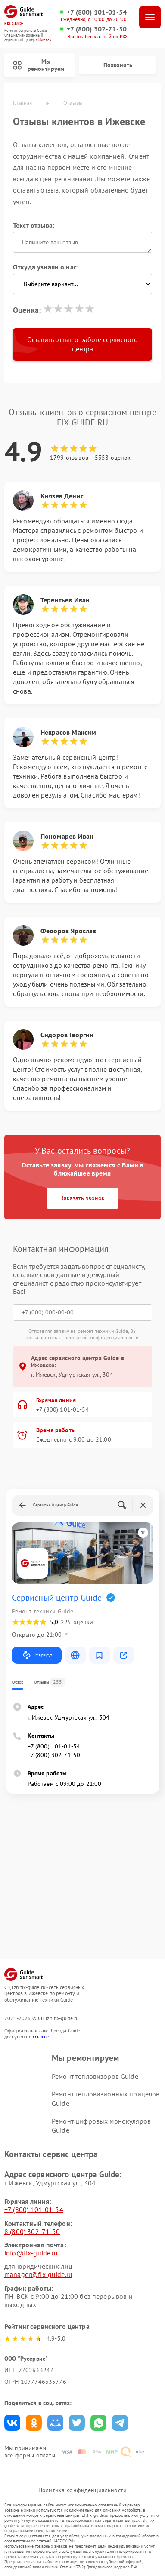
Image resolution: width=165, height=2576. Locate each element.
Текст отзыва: (33, 225)
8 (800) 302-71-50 (32, 2231)
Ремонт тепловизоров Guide (95, 2076)
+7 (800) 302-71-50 (97, 29)
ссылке (41, 2036)
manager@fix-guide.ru (38, 2274)
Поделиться (12, 2423)
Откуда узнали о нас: (45, 267)
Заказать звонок (82, 1198)
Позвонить (117, 65)
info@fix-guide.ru (31, 2253)
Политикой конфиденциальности (100, 1337)
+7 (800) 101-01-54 (97, 12)
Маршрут (37, 1655)
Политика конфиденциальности (82, 2490)
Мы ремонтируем (38, 65)
